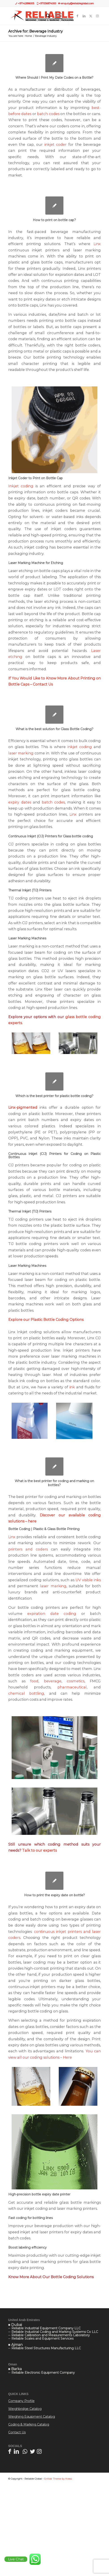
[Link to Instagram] (97, 16)
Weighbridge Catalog (25, 2409)
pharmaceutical (69, 1687)
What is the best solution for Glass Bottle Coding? (54, 729)
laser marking (21, 753)
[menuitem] (46, 16)
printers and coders (28, 1549)
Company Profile (21, 2401)
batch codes (48, 113)
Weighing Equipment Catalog (31, 2417)
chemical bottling (26, 1693)
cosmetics (75, 1681)
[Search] (46, 16)
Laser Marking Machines (27, 938)
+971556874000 (47, 3)
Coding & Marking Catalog (28, 2424)
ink (72, 1387)
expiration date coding (49, 1613)
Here (67, 2057)
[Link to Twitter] (90, 16)
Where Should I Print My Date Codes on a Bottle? (54, 78)
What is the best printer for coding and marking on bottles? (54, 1483)
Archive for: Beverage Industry (35, 31)
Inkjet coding (21, 486)
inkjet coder (55, 144)
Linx (97, 244)
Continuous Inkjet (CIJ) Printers (32, 836)
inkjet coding (79, 747)
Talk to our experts (39, 1850)
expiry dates (19, 802)
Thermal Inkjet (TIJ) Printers (29, 890)
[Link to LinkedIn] (84, 16)
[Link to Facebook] (77, 16)
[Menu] (56, 16)
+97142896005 (26, 3)
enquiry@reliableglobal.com (77, 3)
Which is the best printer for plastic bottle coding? (54, 1096)
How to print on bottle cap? (54, 220)
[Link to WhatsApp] (25, 2451)
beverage (52, 1681)
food (34, 1681)
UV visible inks (87, 1580)
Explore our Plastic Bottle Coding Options (46, 1319)
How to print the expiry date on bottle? (54, 1895)
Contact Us (17, 2432)
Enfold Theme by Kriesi (58, 2478)
